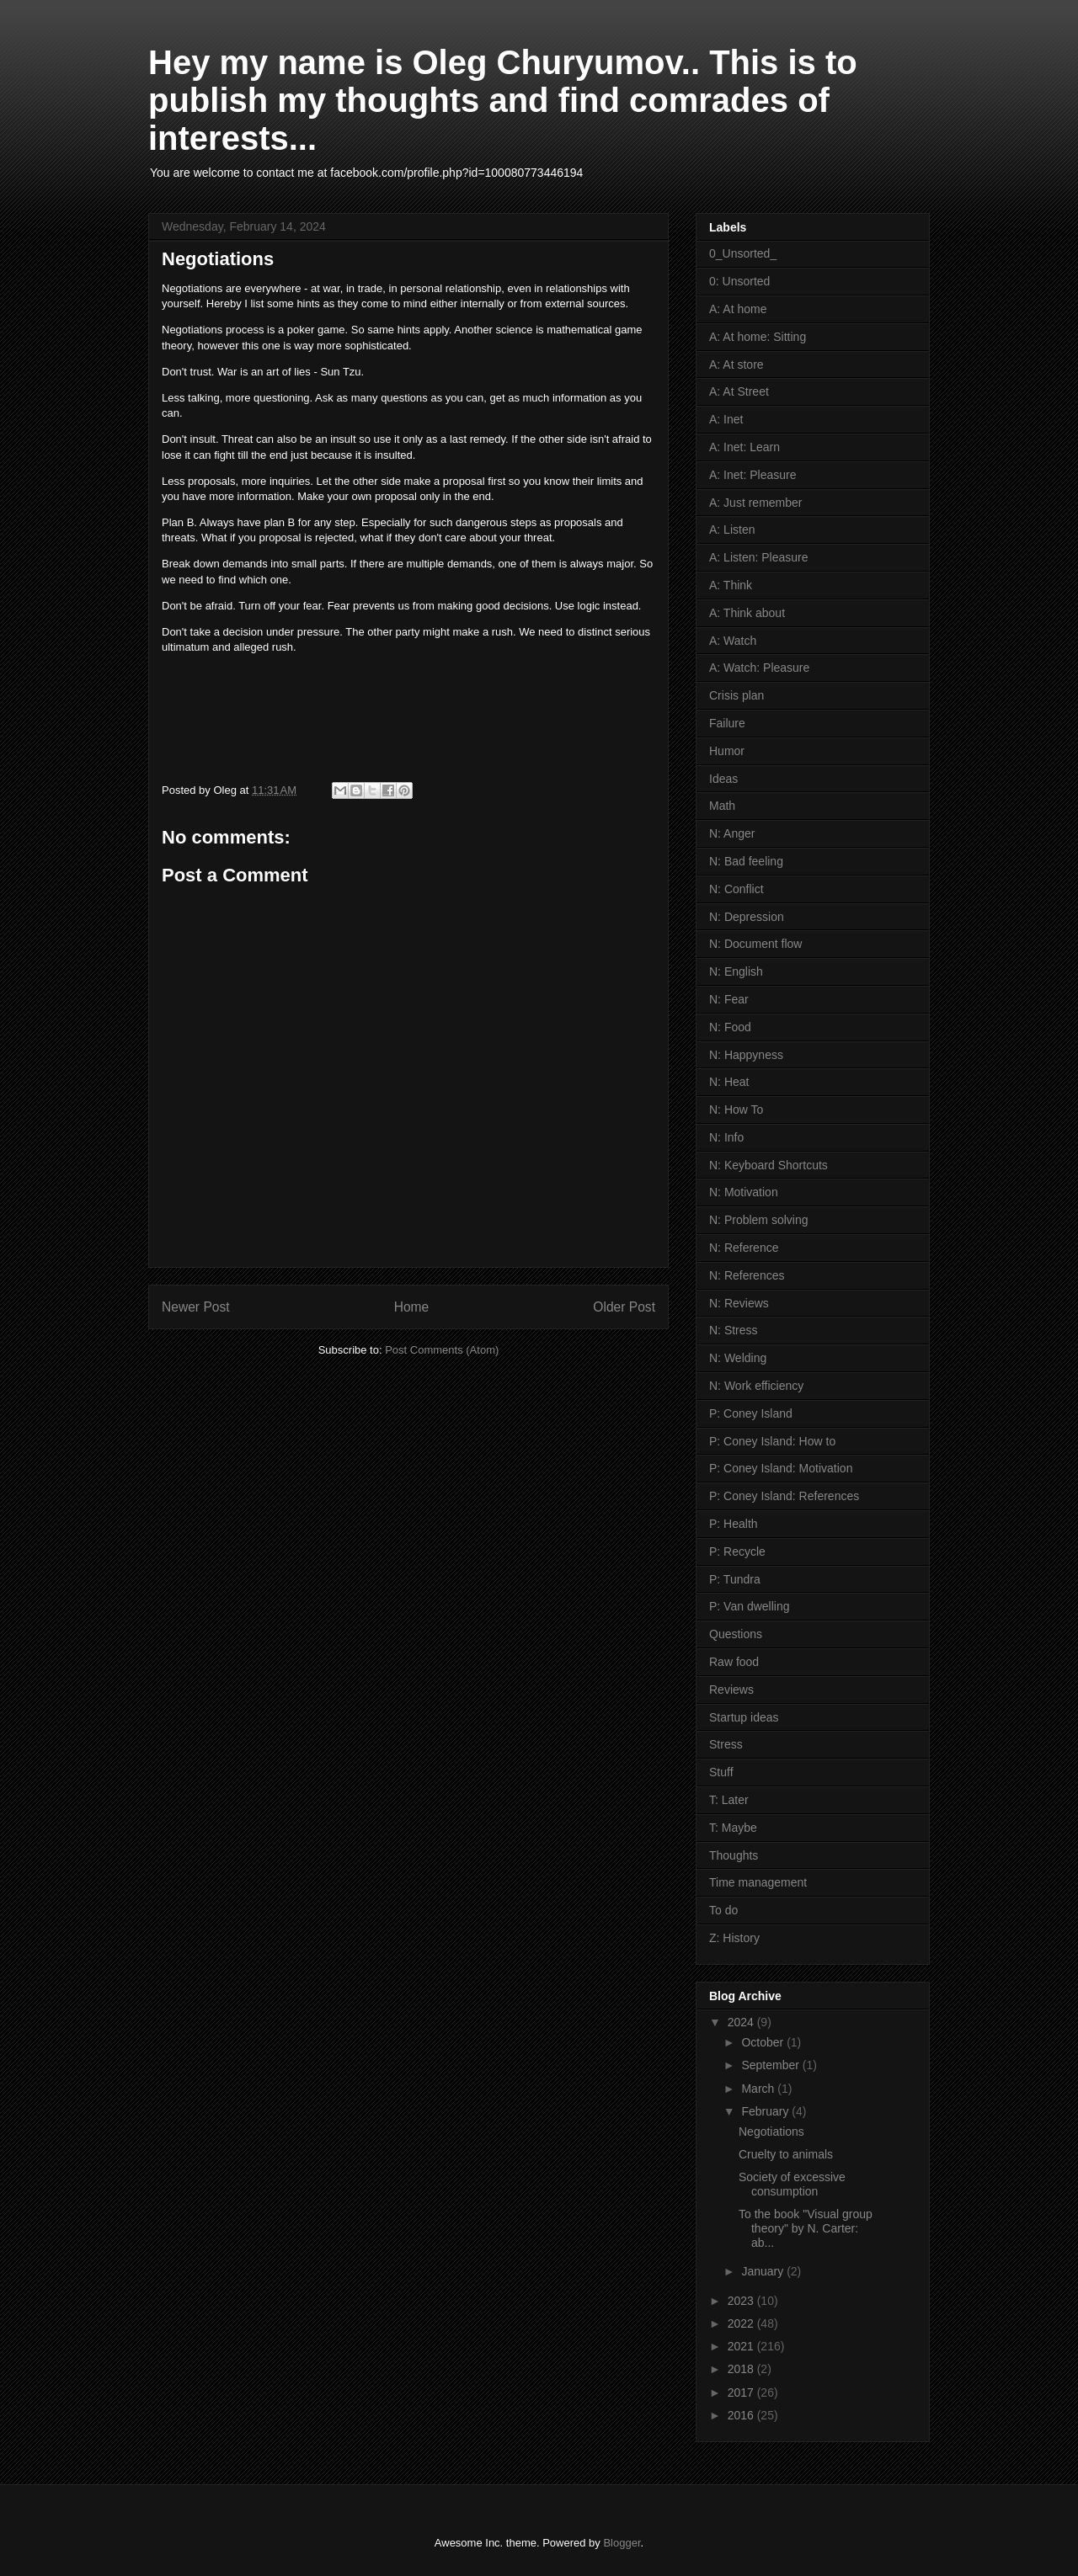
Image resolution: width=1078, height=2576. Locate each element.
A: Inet (726, 419)
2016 (742, 2415)
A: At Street (739, 391)
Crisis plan (736, 695)
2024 (742, 2022)
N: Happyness (746, 1055)
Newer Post (196, 1307)
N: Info (726, 1137)
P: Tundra (734, 1579)
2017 (742, 2392)
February (766, 2111)
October (764, 2042)
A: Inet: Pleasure (753, 475)
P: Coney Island (750, 1413)
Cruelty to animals (786, 2154)
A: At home (737, 309)
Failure (727, 723)
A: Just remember (755, 502)
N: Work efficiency (756, 1385)
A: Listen (732, 529)
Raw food (734, 1662)
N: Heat (729, 1081)
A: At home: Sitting (757, 336)
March (759, 2088)
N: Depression (746, 916)
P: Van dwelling (749, 1606)
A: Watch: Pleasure (759, 667)
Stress (726, 1744)
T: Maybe (733, 1827)
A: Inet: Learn (744, 447)
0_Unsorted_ (742, 253)
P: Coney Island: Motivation (780, 1468)
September (771, 2065)
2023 (742, 2300)
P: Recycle (737, 1551)
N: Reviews (739, 1303)
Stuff (721, 1772)
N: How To (736, 1109)
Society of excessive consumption (792, 2184)
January (764, 2271)
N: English (736, 971)
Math (722, 805)
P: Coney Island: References (784, 1496)
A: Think (730, 585)
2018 (742, 2369)
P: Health (733, 1523)
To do (723, 1910)
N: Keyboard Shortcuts (768, 1165)
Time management (758, 1882)
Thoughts (733, 1855)
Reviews (731, 1689)
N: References (746, 1275)
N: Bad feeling (746, 861)
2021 (742, 2346)
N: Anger (732, 833)
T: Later (729, 1800)
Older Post (624, 1307)
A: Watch (732, 640)
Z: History (734, 1938)
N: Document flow (755, 943)
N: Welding (737, 1358)
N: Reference (743, 1247)
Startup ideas (744, 1717)
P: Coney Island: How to (772, 1441)
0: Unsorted (739, 281)
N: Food (730, 1027)
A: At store (736, 364)
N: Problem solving (758, 1220)
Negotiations (771, 2131)
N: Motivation (743, 1192)
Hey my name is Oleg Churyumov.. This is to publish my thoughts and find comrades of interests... (502, 100)
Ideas (723, 778)
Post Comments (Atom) (442, 1350)
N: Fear (729, 999)
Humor (726, 751)
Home (412, 1307)
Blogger (621, 2542)
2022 (742, 2323)
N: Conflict (736, 889)
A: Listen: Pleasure (758, 557)
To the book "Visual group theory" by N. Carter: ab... (806, 2228)
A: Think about (747, 613)
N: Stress (733, 1330)
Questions (735, 1634)
